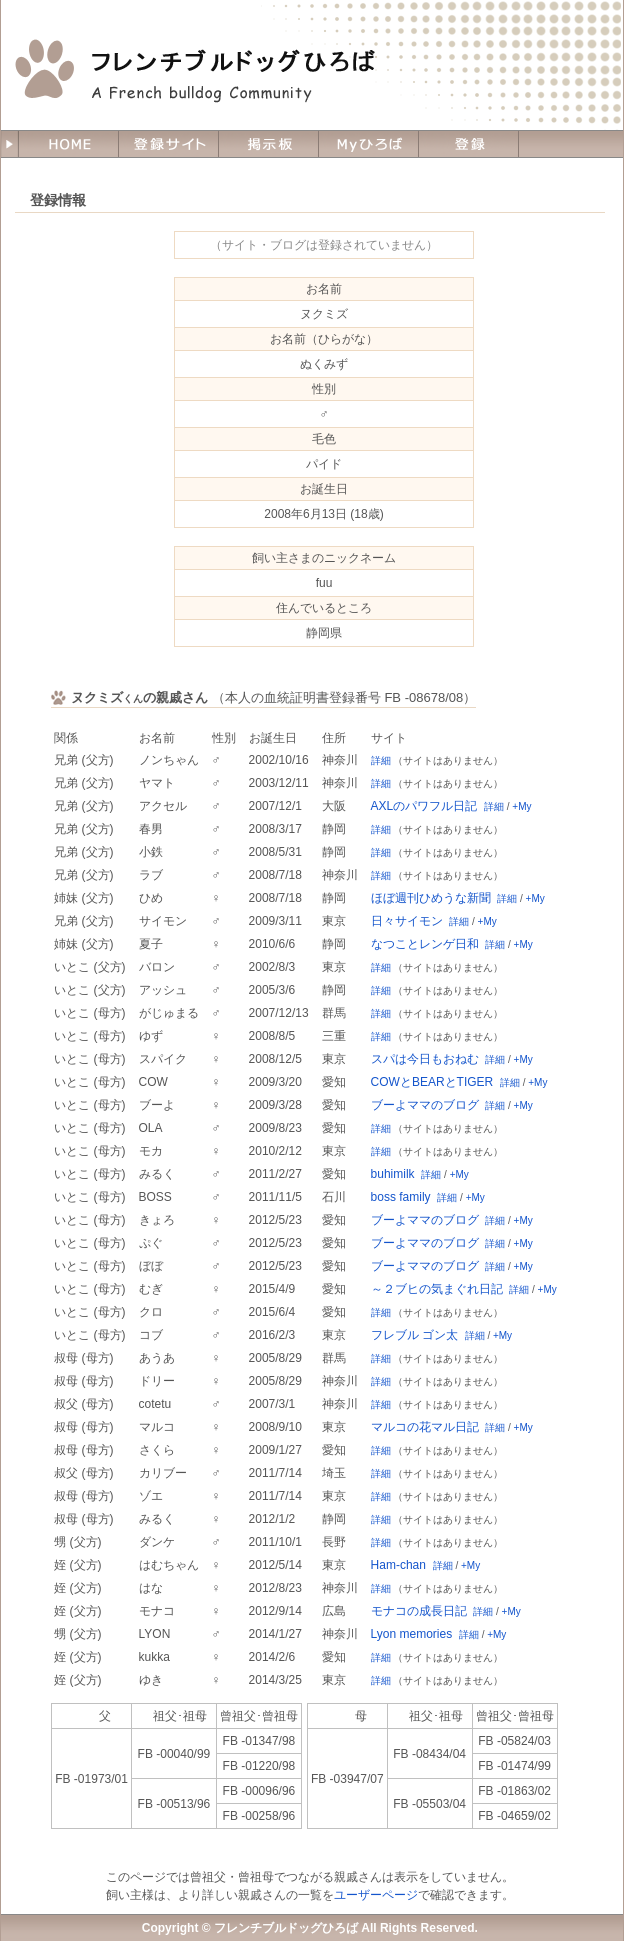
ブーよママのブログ (425, 1105)
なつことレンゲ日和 (425, 944)
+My (521, 806)
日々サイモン (407, 921)
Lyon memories (412, 1634)
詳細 (381, 760)
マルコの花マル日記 (425, 1427)
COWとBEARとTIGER (432, 1082)
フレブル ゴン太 (414, 1335)
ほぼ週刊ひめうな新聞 (431, 898)
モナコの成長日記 (419, 1611)
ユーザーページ (376, 1895)
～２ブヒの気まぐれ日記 (437, 1289)
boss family (401, 1197)
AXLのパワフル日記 (424, 806)
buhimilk (393, 1174)
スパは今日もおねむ (425, 1059)
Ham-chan (398, 1565)
